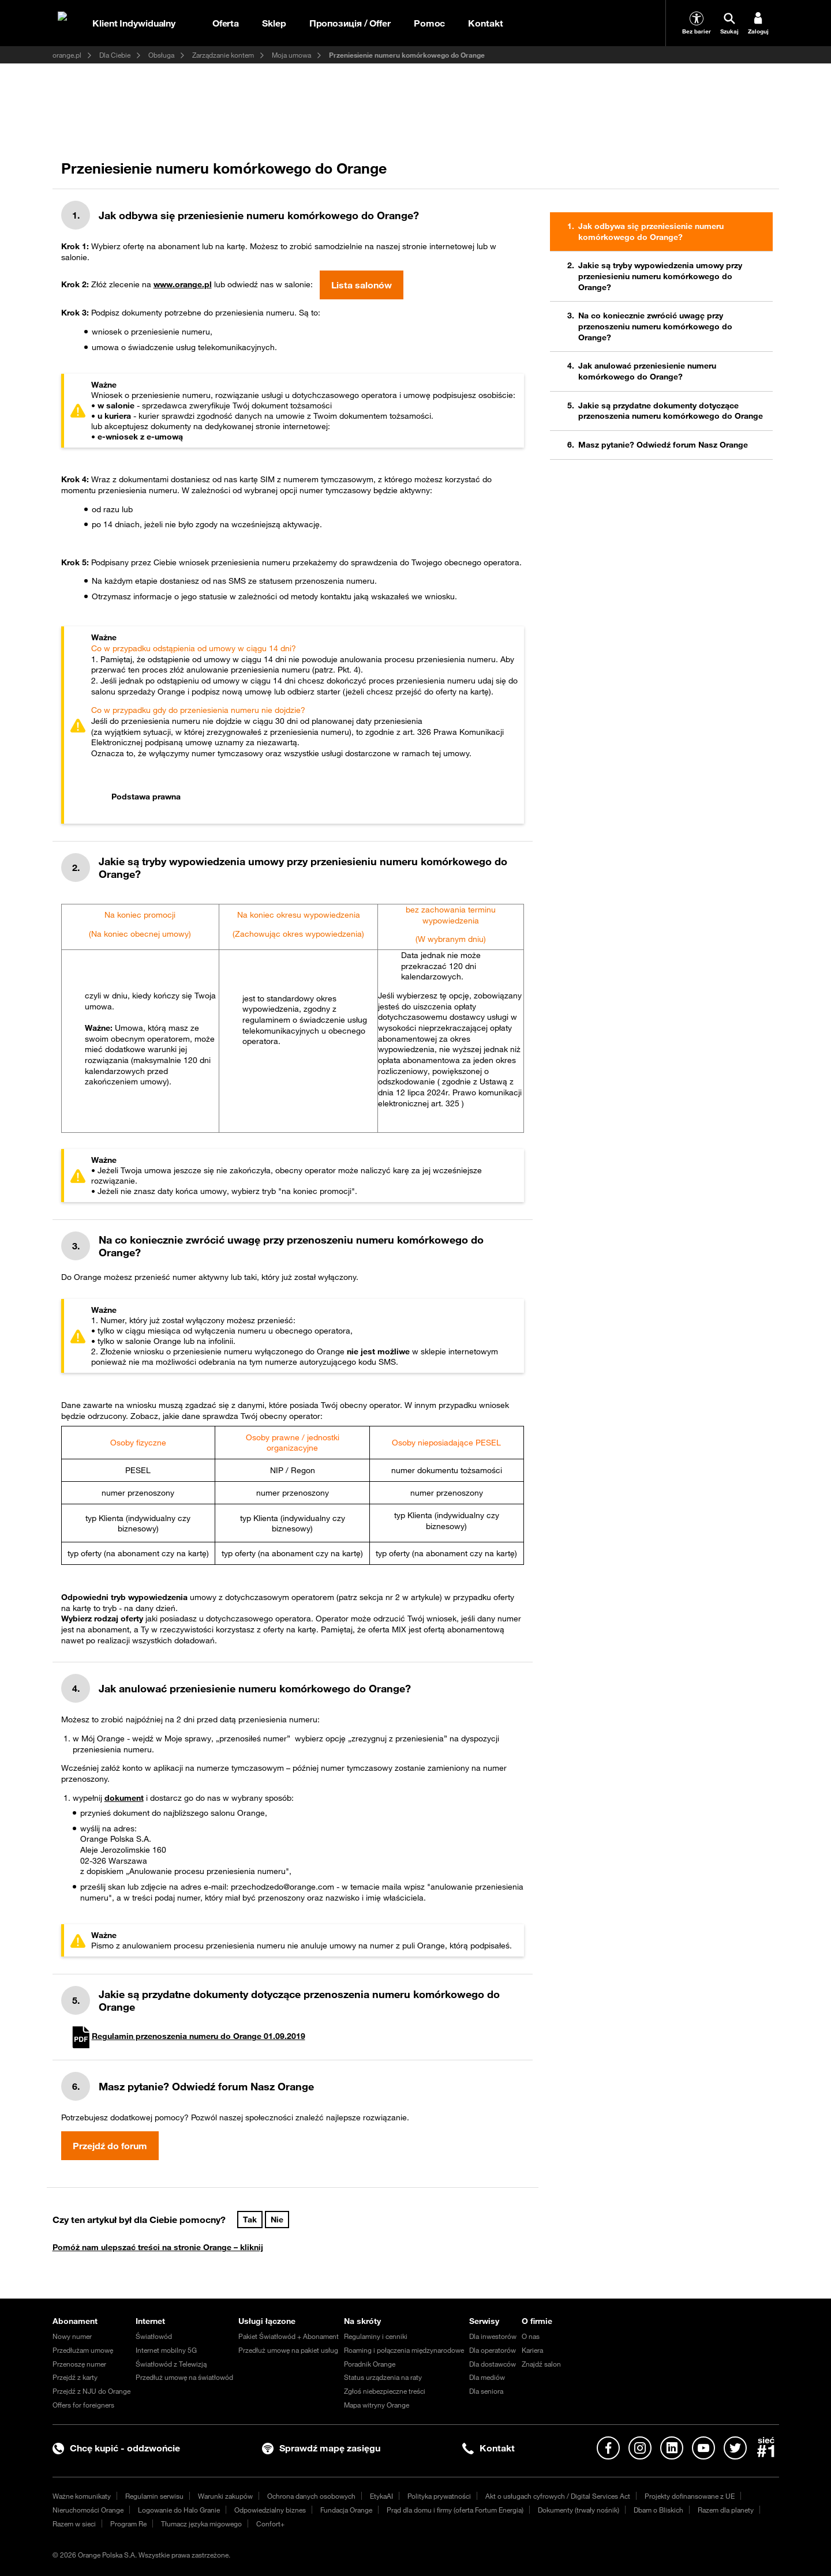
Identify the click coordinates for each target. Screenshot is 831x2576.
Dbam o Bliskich (658, 2509)
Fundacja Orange (346, 2509)
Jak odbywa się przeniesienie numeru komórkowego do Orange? (651, 231)
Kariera (532, 2350)
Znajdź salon (541, 2363)
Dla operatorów (492, 2350)
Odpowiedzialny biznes (270, 2509)
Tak (250, 2219)
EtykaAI (381, 2495)
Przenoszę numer (79, 2363)
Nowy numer (72, 2336)
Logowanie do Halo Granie (179, 2509)
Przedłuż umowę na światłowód (184, 2377)
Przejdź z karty (75, 2377)
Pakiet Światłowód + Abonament (288, 2336)
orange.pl (67, 54)
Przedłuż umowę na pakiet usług (288, 2350)
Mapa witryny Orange (376, 2404)
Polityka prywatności (439, 2495)
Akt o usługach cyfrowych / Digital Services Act (557, 2495)
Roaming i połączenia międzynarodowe (404, 2350)
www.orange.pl (183, 284)
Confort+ (270, 2523)
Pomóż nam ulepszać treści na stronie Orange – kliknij (158, 2247)
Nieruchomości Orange (88, 2509)
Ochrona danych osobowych (311, 2495)
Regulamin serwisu (154, 2495)
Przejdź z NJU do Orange (91, 2390)
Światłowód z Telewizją (171, 2363)
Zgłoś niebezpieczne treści (384, 2390)
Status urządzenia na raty (383, 2377)
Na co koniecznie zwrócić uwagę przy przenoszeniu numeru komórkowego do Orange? (655, 326)
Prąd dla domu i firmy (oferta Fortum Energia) (455, 2509)
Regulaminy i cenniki (375, 2336)
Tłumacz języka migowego (201, 2523)
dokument (124, 1798)
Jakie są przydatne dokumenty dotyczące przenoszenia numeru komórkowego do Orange (670, 411)
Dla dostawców (492, 2363)
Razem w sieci (74, 2523)
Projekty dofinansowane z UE (690, 2495)
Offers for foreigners (83, 2404)
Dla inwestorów (492, 2336)
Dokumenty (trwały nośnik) (578, 2509)
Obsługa (161, 54)
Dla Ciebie (114, 54)
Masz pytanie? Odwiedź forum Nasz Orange (663, 445)
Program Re (128, 2523)
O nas (531, 2336)
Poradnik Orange (369, 2363)
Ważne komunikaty (82, 2495)
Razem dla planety (726, 2509)
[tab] (304, 797)
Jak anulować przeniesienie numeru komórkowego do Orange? (647, 371)
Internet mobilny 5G (166, 2350)
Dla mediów (487, 2377)
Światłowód (154, 2336)
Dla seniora (486, 2390)
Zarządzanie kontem (223, 54)
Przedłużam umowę (83, 2350)
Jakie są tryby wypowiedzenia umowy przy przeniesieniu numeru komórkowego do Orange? (660, 276)
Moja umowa (291, 54)
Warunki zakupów (225, 2495)
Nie (277, 2219)
